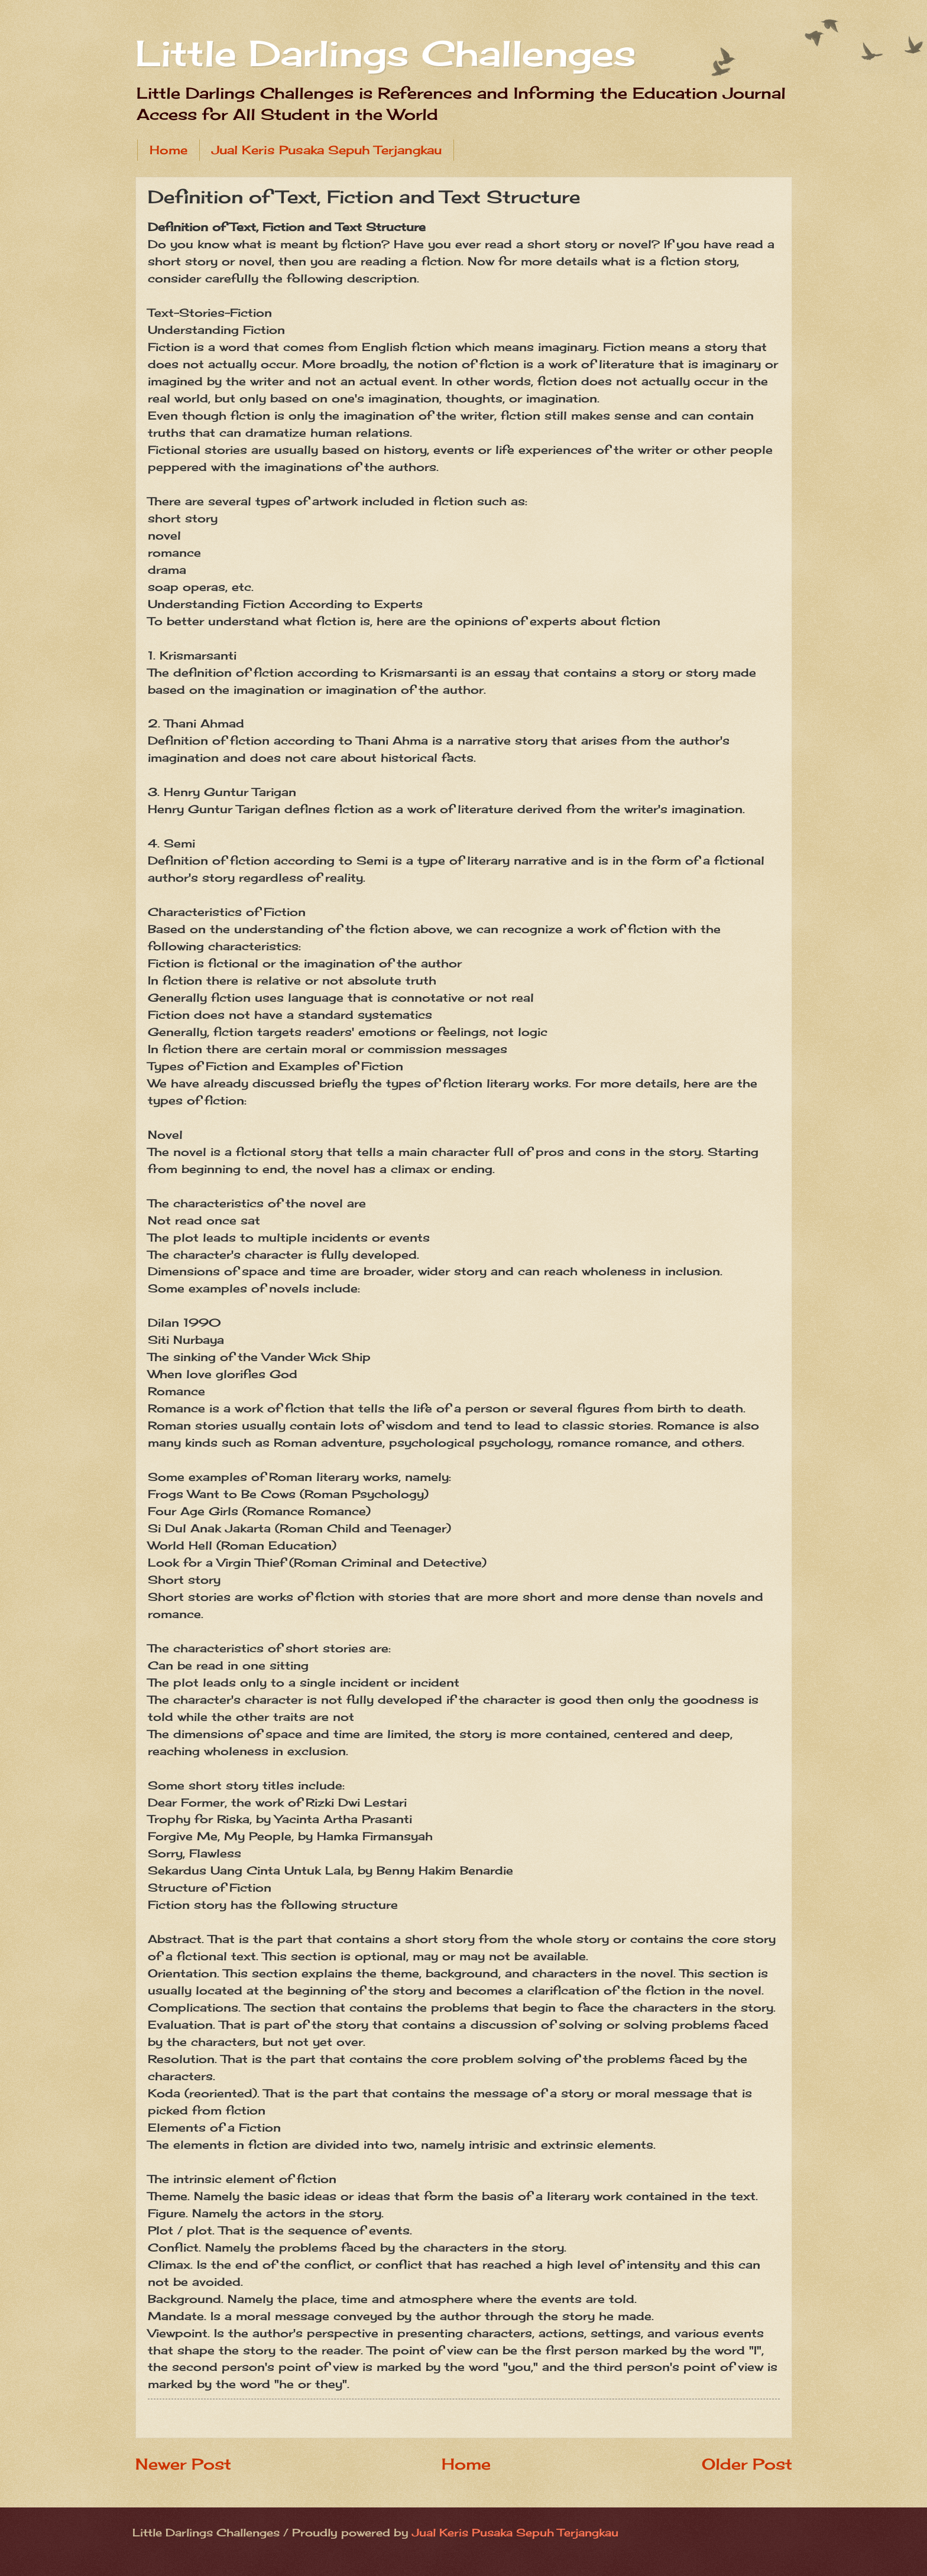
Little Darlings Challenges (385, 52)
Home (168, 149)
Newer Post (183, 2464)
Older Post (747, 2464)
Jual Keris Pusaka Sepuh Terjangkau (327, 149)
